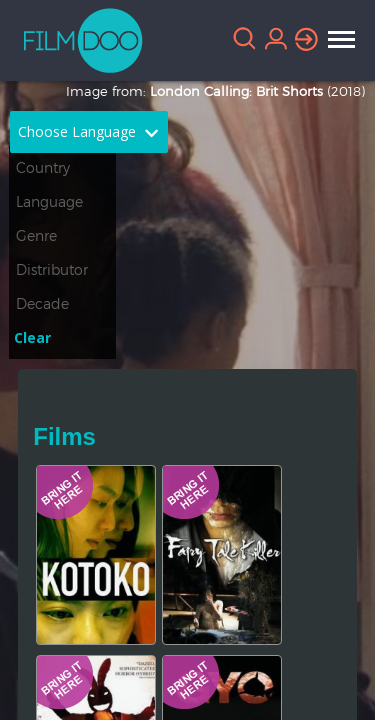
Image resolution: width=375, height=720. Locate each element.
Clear (32, 337)
